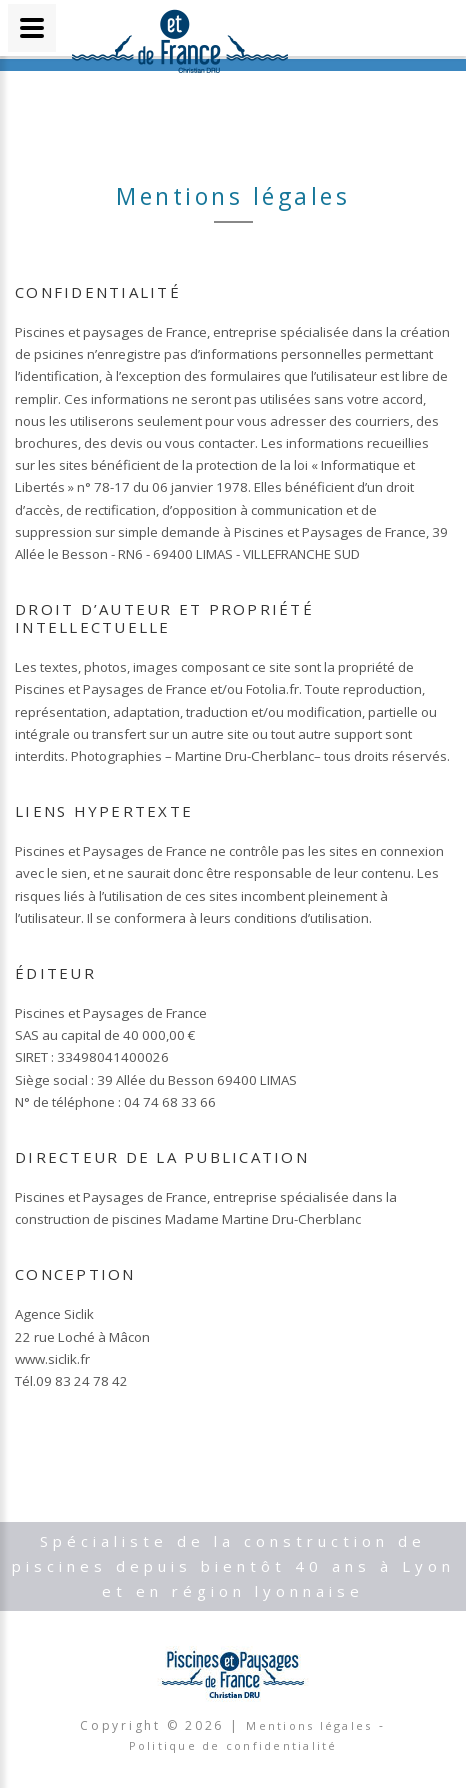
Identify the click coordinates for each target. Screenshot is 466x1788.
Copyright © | (162, 1725)
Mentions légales (309, 1725)
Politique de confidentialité (233, 1745)
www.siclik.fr (52, 1359)
